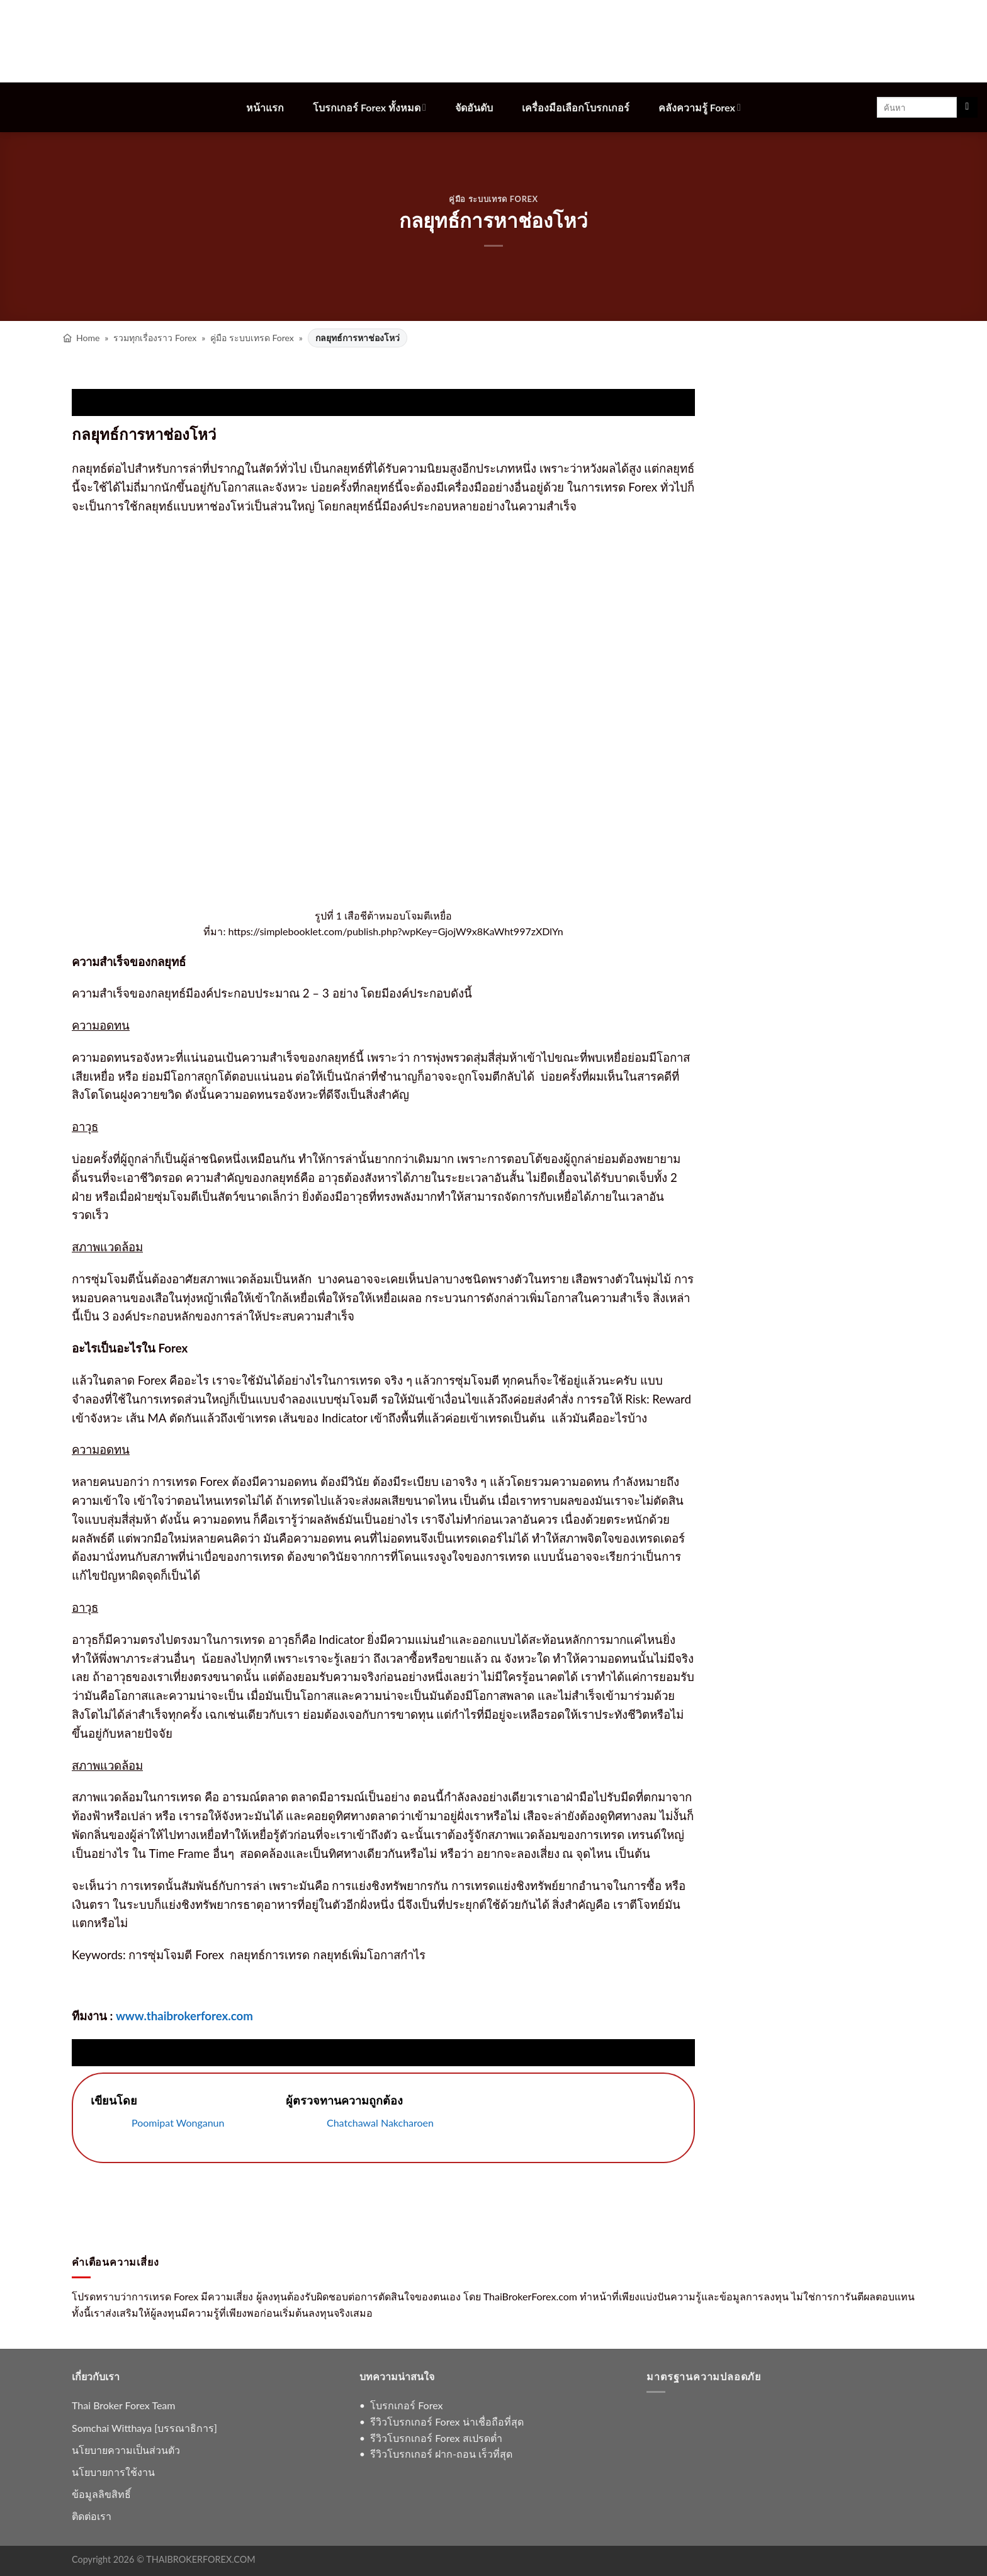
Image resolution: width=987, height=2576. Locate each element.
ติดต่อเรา (91, 2516)
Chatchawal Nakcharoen (380, 2123)
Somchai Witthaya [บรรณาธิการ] (144, 2428)
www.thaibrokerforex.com (184, 2016)
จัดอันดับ (474, 107)
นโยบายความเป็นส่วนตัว (126, 2450)
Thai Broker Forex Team (123, 2405)
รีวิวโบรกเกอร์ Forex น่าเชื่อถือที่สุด (446, 2421)
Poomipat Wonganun (178, 2123)
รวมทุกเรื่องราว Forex (154, 337)
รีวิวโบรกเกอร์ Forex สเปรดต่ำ (436, 2438)
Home (87, 337)
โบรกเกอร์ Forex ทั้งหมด (369, 107)
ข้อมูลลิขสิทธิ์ (101, 2494)
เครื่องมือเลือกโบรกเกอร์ (575, 107)
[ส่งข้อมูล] (967, 107)
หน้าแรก (265, 107)
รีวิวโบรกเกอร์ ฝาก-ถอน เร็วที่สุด (441, 2454)
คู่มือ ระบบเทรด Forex (493, 199)
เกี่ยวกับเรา (96, 2376)
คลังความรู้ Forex (699, 107)
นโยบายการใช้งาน (113, 2472)
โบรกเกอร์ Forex (406, 2405)
